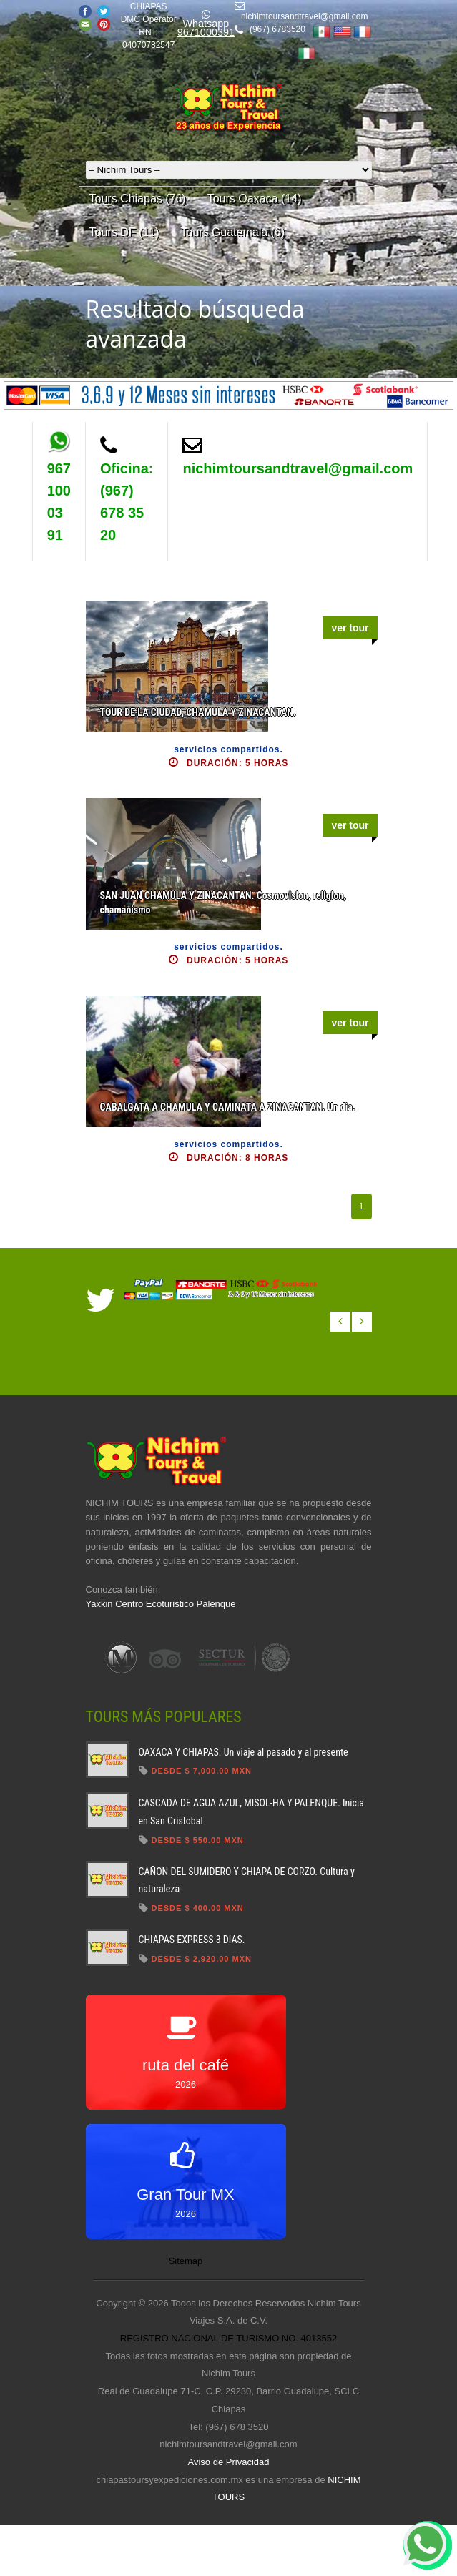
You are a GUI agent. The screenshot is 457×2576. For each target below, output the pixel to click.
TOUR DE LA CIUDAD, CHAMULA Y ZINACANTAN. (198, 712)
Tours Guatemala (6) (232, 232)
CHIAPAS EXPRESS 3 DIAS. (192, 1939)
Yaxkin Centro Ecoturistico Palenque (161, 1603)
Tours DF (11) (124, 232)
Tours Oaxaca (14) (254, 198)
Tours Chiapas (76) (137, 198)
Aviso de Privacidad (229, 2462)
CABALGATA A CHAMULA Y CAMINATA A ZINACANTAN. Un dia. (227, 1107)
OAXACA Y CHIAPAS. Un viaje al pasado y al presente (243, 1752)
